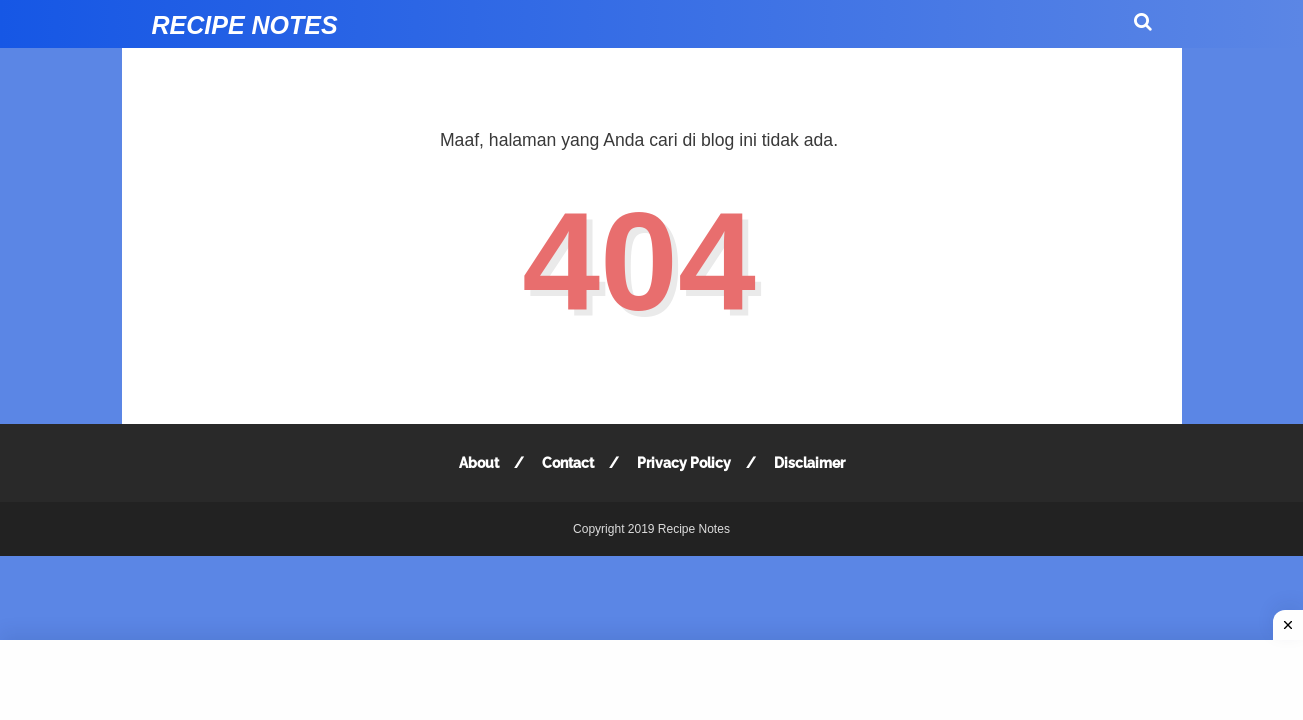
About (479, 463)
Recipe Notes (245, 25)
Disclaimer (809, 463)
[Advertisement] (651, 680)
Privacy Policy (684, 463)
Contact (568, 463)
